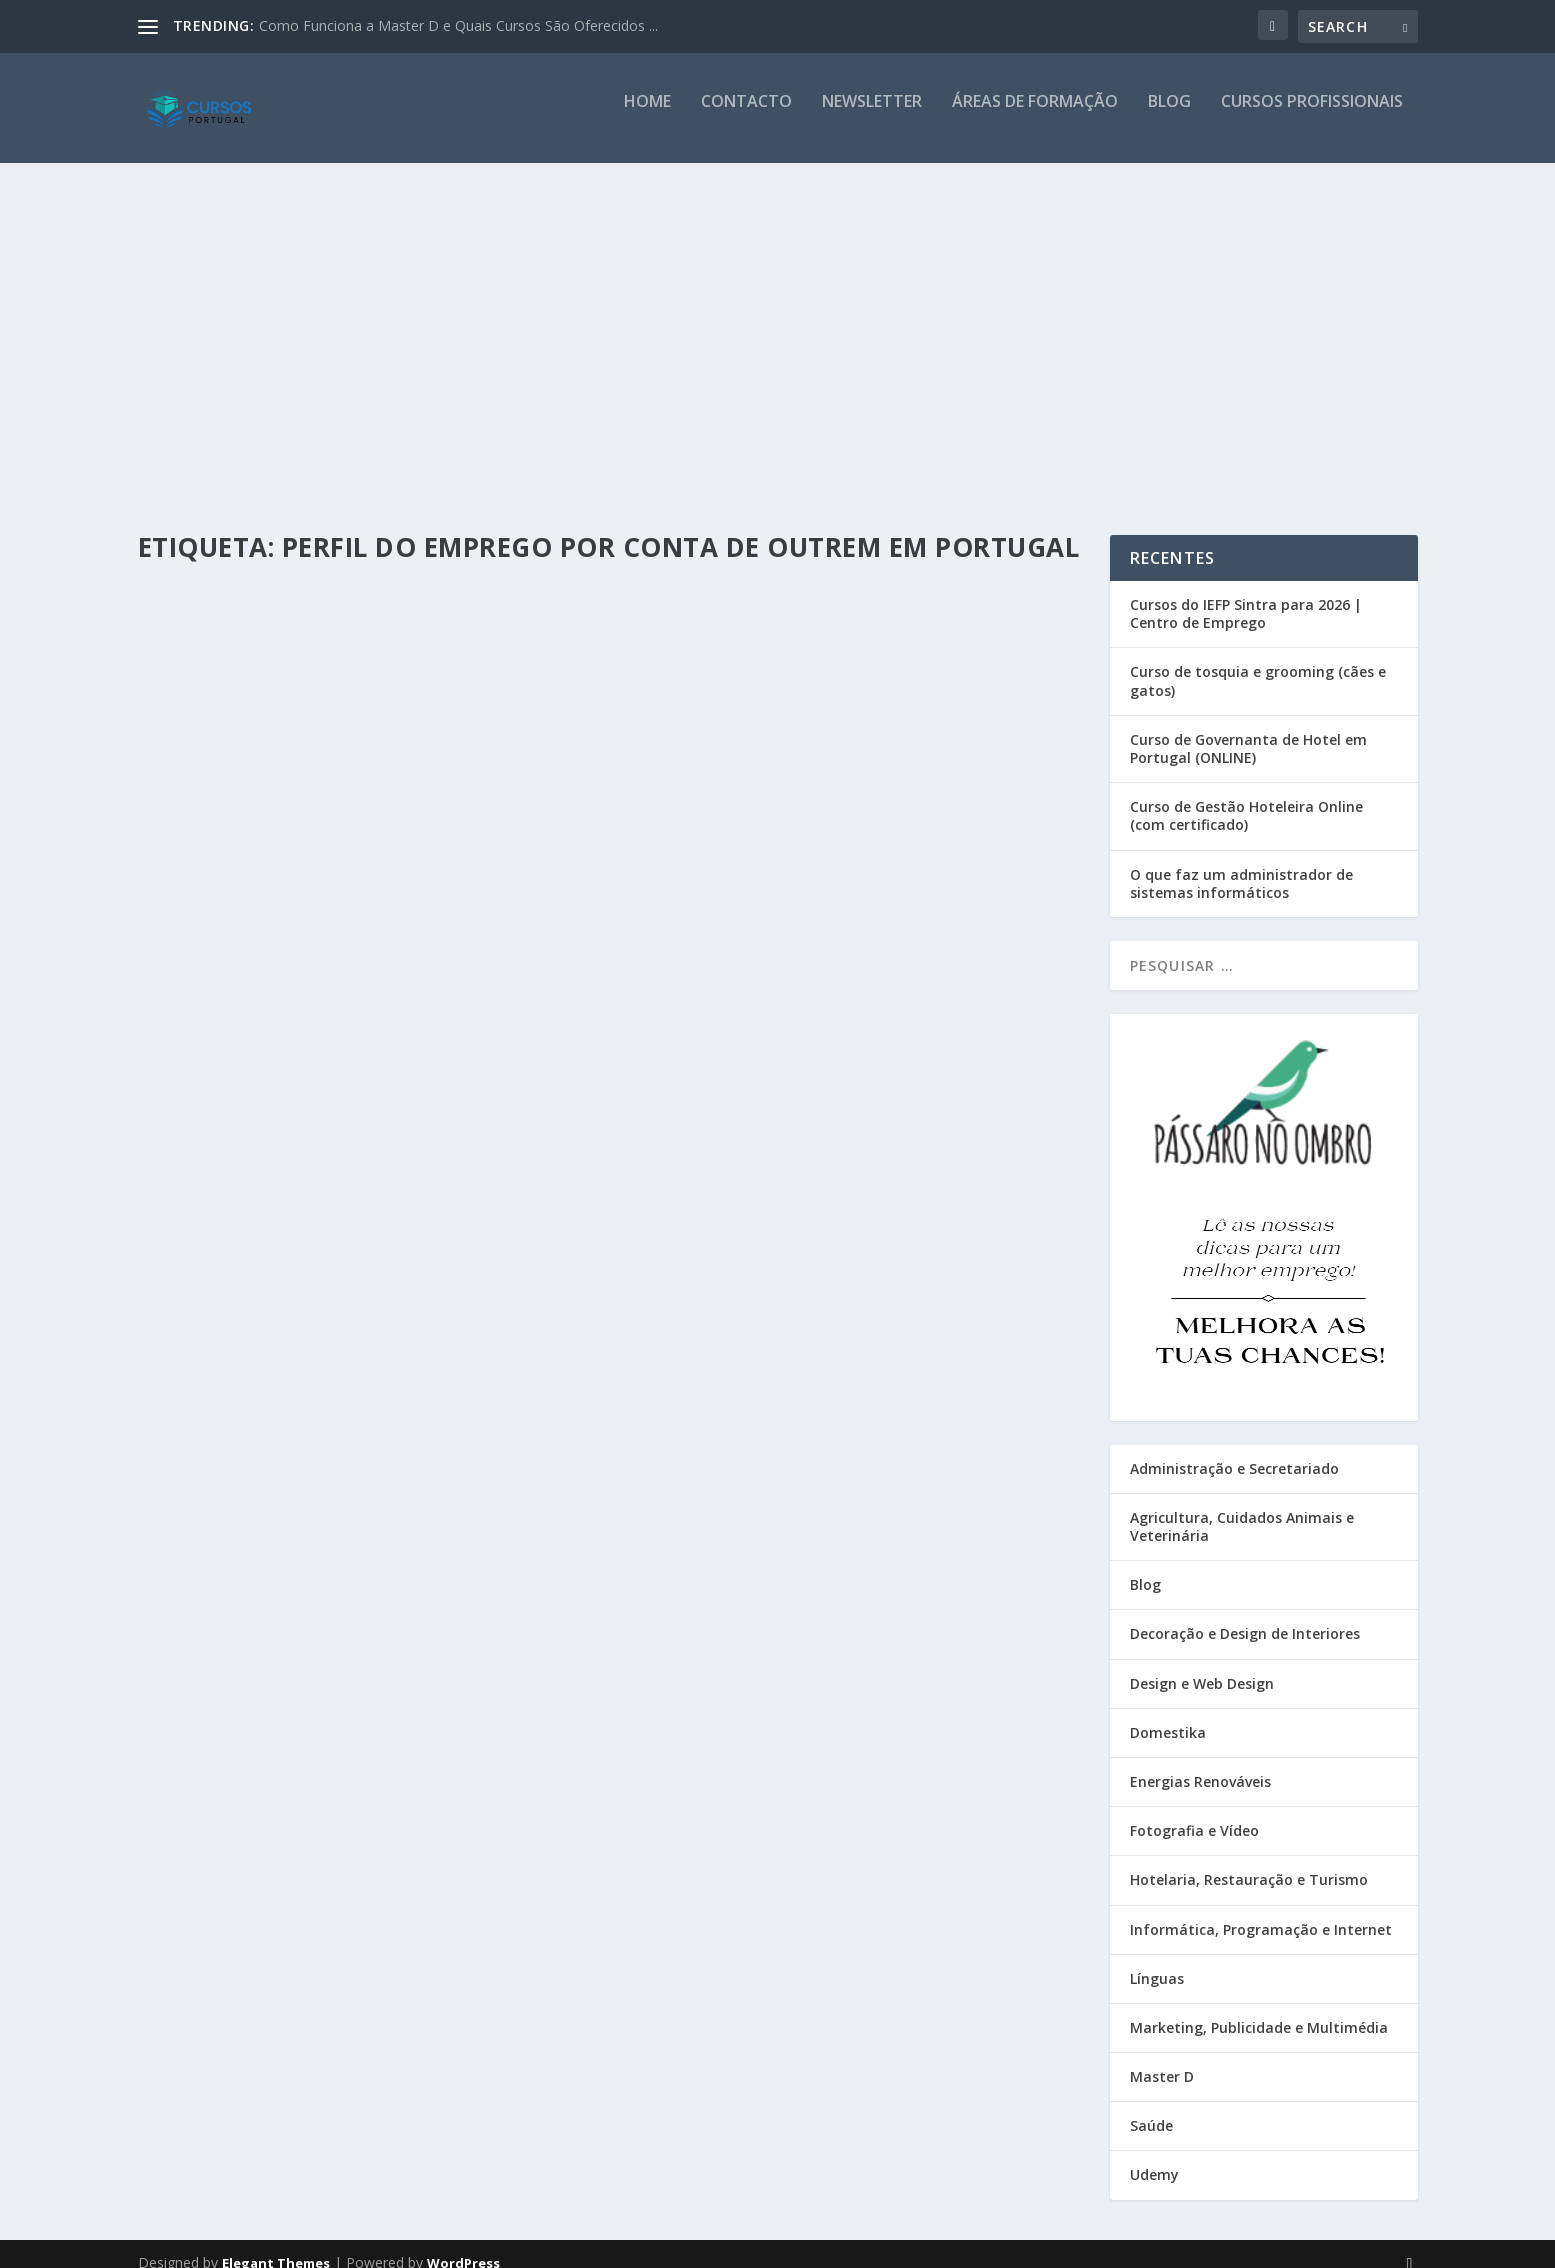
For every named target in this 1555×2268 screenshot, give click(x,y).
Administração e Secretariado (1234, 1450)
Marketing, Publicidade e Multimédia (1259, 2009)
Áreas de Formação (1035, 116)
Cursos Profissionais (1312, 116)
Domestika (1168, 1714)
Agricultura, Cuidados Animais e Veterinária (1242, 1508)
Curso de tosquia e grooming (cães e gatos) (1258, 662)
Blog (1169, 116)
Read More (210, 789)
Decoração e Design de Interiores (1245, 1615)
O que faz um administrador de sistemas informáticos (1241, 865)
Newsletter (872, 116)
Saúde (1151, 2107)
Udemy (1154, 2156)
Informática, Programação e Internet (1261, 1911)
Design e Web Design (1202, 1665)
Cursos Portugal (220, 639)
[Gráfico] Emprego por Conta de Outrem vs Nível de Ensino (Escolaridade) (358, 598)
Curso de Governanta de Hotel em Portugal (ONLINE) (1248, 730)
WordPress (463, 2245)
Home (647, 116)
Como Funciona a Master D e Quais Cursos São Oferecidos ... (458, 25)
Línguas (1157, 1960)
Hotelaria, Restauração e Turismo (1249, 1861)
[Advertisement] (778, 327)
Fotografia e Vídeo (1194, 1812)
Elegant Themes (276, 2245)
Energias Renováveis (1200, 1763)
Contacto (746, 116)
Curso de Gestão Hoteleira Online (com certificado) (1246, 797)
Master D (1162, 2058)
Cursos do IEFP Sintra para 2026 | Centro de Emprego (1246, 595)
